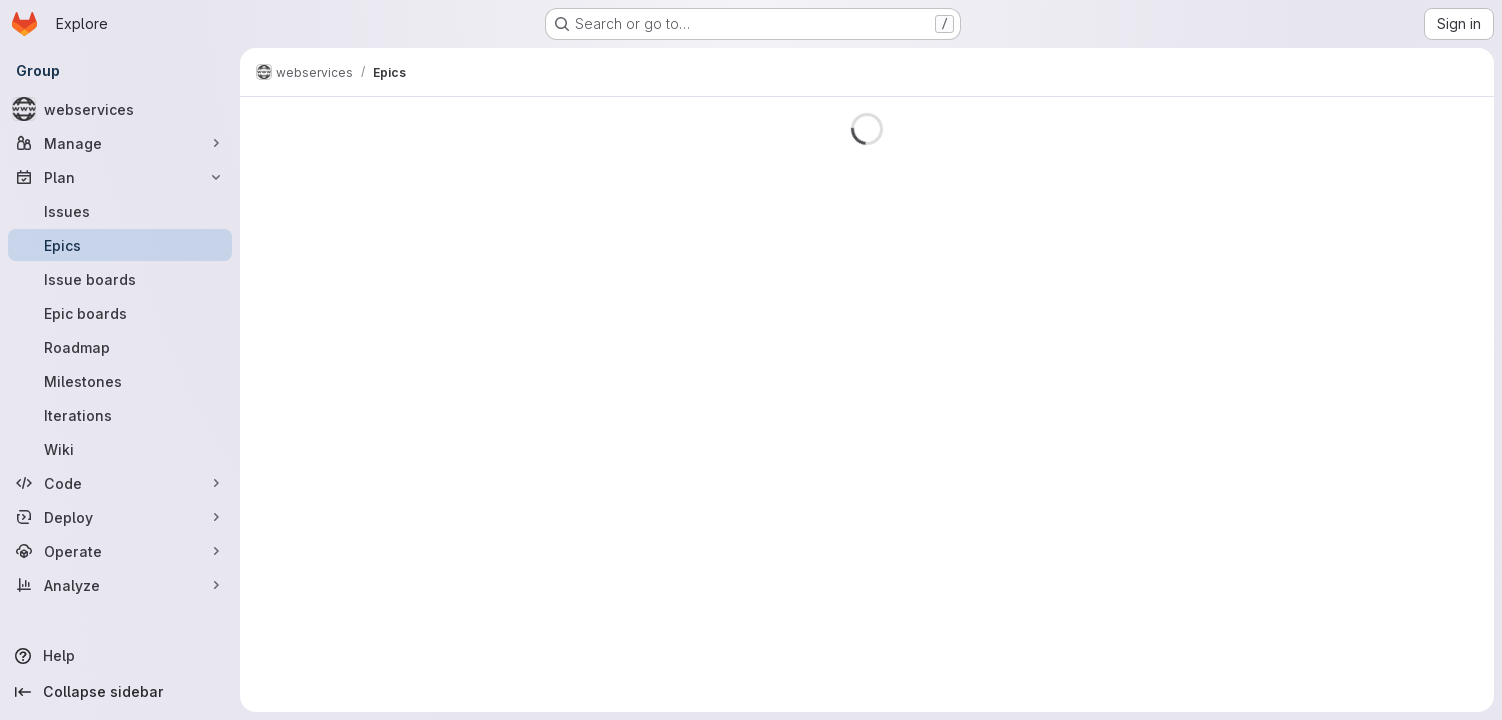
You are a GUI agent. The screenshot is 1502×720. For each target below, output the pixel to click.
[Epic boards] (120, 313)
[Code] (120, 483)
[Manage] (120, 143)
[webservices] (120, 109)
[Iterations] (120, 415)
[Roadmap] (120, 347)
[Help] (120, 656)
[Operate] (120, 551)
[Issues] (120, 211)
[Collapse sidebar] (120, 692)
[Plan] (120, 177)
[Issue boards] (120, 279)
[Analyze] (120, 585)
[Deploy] (120, 517)
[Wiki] (120, 449)
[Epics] (120, 245)
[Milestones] (120, 381)
